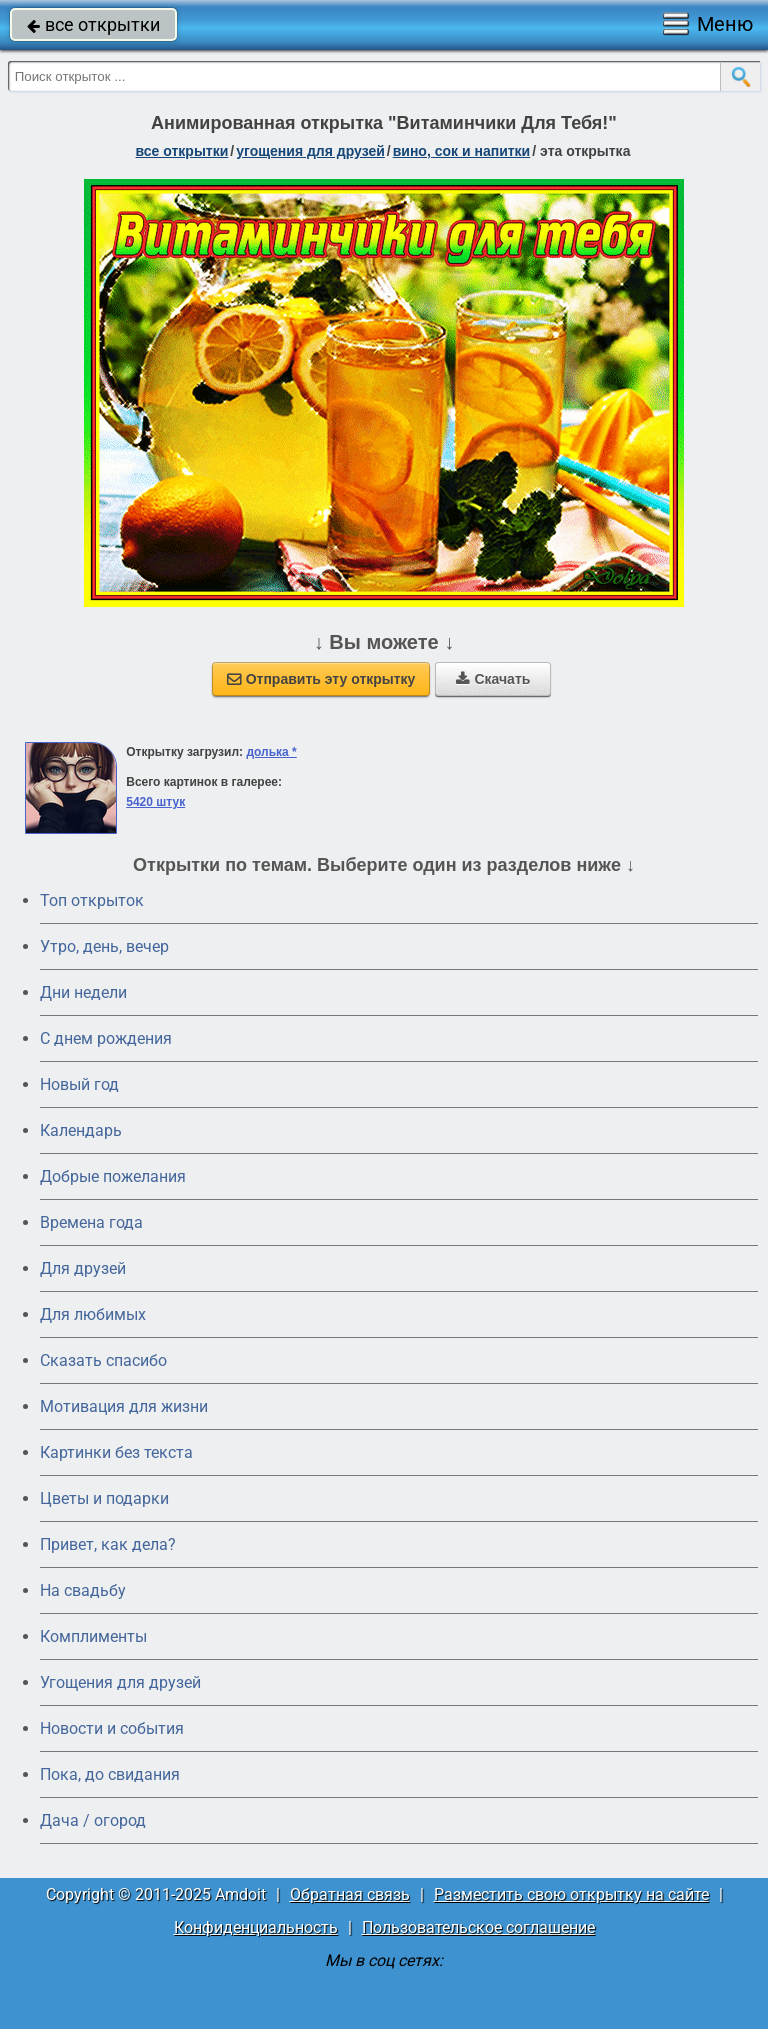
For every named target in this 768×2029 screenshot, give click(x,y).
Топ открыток (92, 900)
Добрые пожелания (113, 1176)
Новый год (79, 1084)
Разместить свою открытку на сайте (571, 1894)
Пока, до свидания (110, 1774)
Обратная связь (350, 1894)
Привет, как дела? (108, 1544)
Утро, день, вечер (104, 946)
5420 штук (155, 802)
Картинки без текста (116, 1452)
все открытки (93, 24)
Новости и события (112, 1728)
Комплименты (93, 1636)
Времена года (91, 1222)
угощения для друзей (310, 151)
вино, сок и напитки (462, 151)
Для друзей (83, 1268)
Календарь (81, 1130)
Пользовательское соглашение (478, 1927)
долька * (271, 752)
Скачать (493, 679)
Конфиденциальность (256, 1927)
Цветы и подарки (104, 1498)
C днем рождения (106, 1038)
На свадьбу (83, 1590)
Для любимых (93, 1314)
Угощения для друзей (120, 1682)
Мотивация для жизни (124, 1406)
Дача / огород (93, 1820)
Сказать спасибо (103, 1360)
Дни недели (83, 992)
